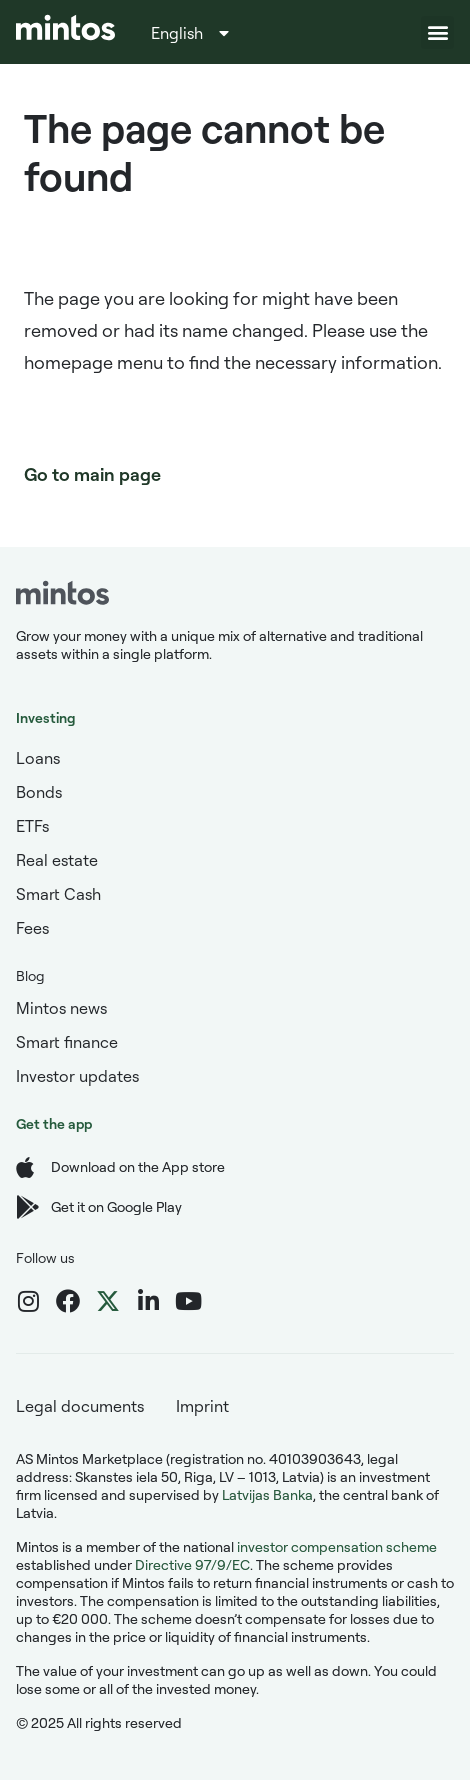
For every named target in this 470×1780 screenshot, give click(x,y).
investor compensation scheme (337, 1546)
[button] (437, 32)
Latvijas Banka (267, 1494)
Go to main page (92, 474)
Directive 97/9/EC (192, 1564)
